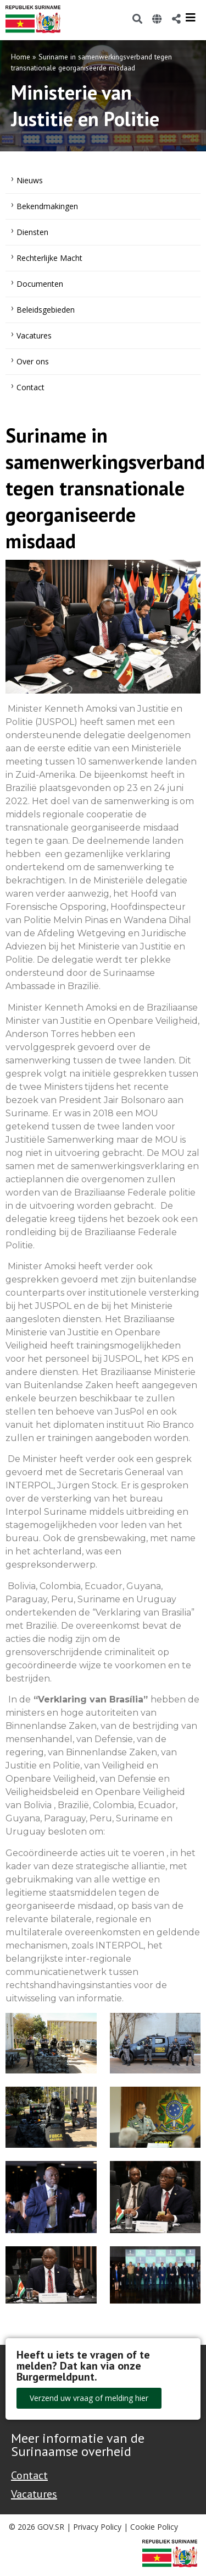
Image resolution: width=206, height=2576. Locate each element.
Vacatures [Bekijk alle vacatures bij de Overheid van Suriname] (34, 2494)
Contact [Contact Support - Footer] (29, 2475)
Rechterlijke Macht (49, 258)
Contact (30, 387)
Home (20, 57)
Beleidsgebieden (45, 309)
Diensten (32, 232)
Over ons (32, 361)
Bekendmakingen (47, 206)
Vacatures (34, 335)
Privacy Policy (97, 2527)
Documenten (39, 284)
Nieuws (29, 180)
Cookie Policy (154, 2527)
